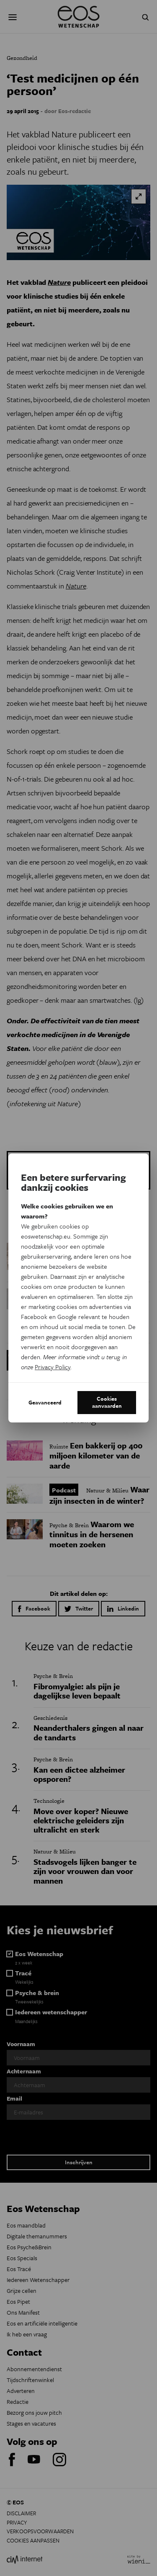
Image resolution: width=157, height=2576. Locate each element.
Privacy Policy (52, 1366)
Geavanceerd (45, 1402)
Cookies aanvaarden (107, 1402)
